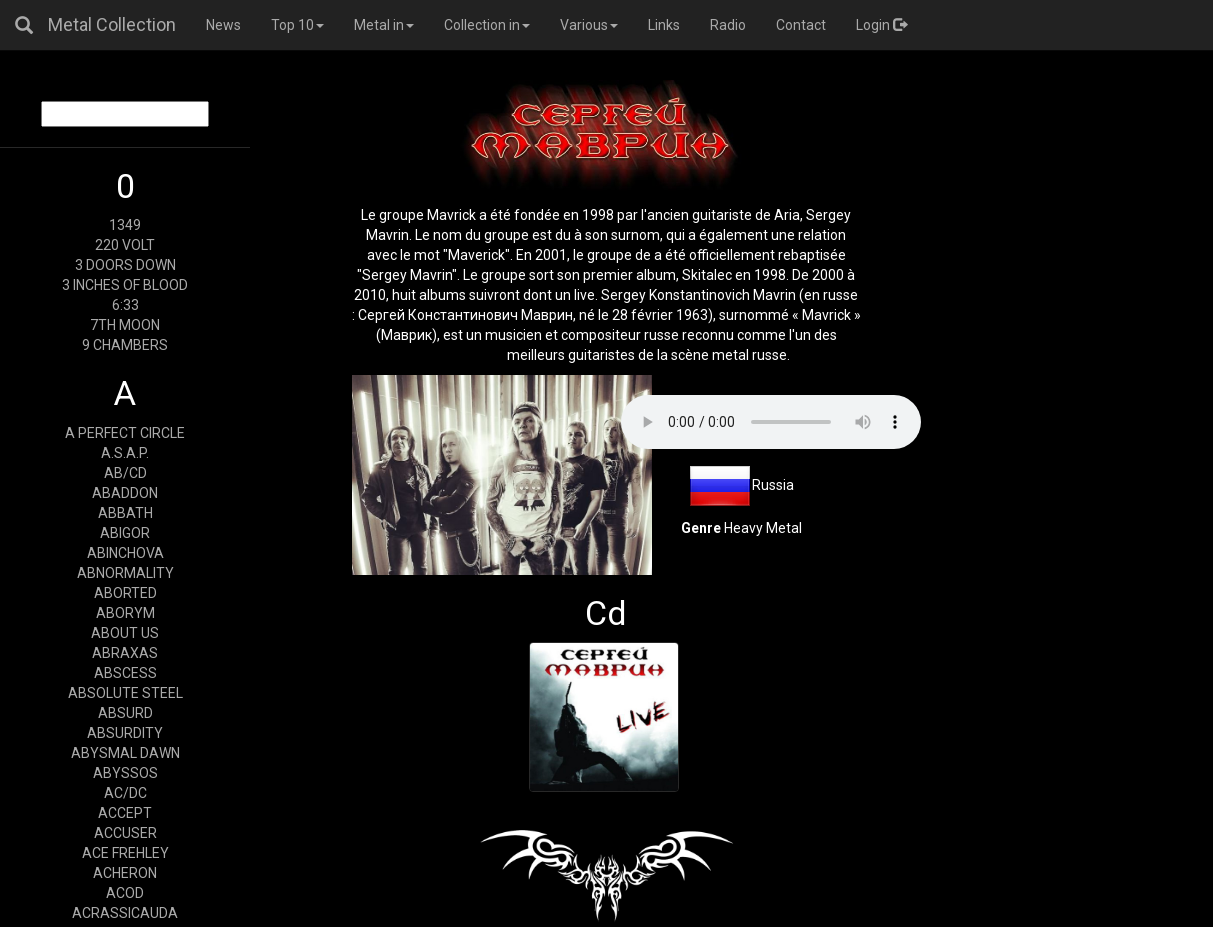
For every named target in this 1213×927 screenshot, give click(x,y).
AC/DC (125, 793)
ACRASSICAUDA (125, 913)
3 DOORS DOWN (125, 265)
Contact (801, 25)
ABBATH (125, 513)
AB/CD (125, 473)
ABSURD (125, 713)
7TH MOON (125, 325)
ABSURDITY (125, 733)
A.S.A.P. (125, 453)
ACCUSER (125, 833)
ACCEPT (125, 813)
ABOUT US (125, 633)
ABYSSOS (125, 773)
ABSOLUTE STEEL (125, 693)
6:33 (125, 305)
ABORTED (125, 593)
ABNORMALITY (125, 573)
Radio (728, 25)
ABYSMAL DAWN (125, 753)
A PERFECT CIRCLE (125, 433)
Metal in (384, 25)
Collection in (487, 25)
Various (589, 25)
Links (664, 25)
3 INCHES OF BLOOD (125, 285)
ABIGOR (125, 533)
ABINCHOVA (125, 553)
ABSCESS (125, 673)
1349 (125, 225)
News (223, 25)
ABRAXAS (125, 653)
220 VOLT (125, 245)
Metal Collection (112, 24)
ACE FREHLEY (125, 853)
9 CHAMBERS (125, 345)
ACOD (125, 893)
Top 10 (297, 25)
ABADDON (125, 493)
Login (881, 25)
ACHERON (125, 873)
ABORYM (125, 613)
